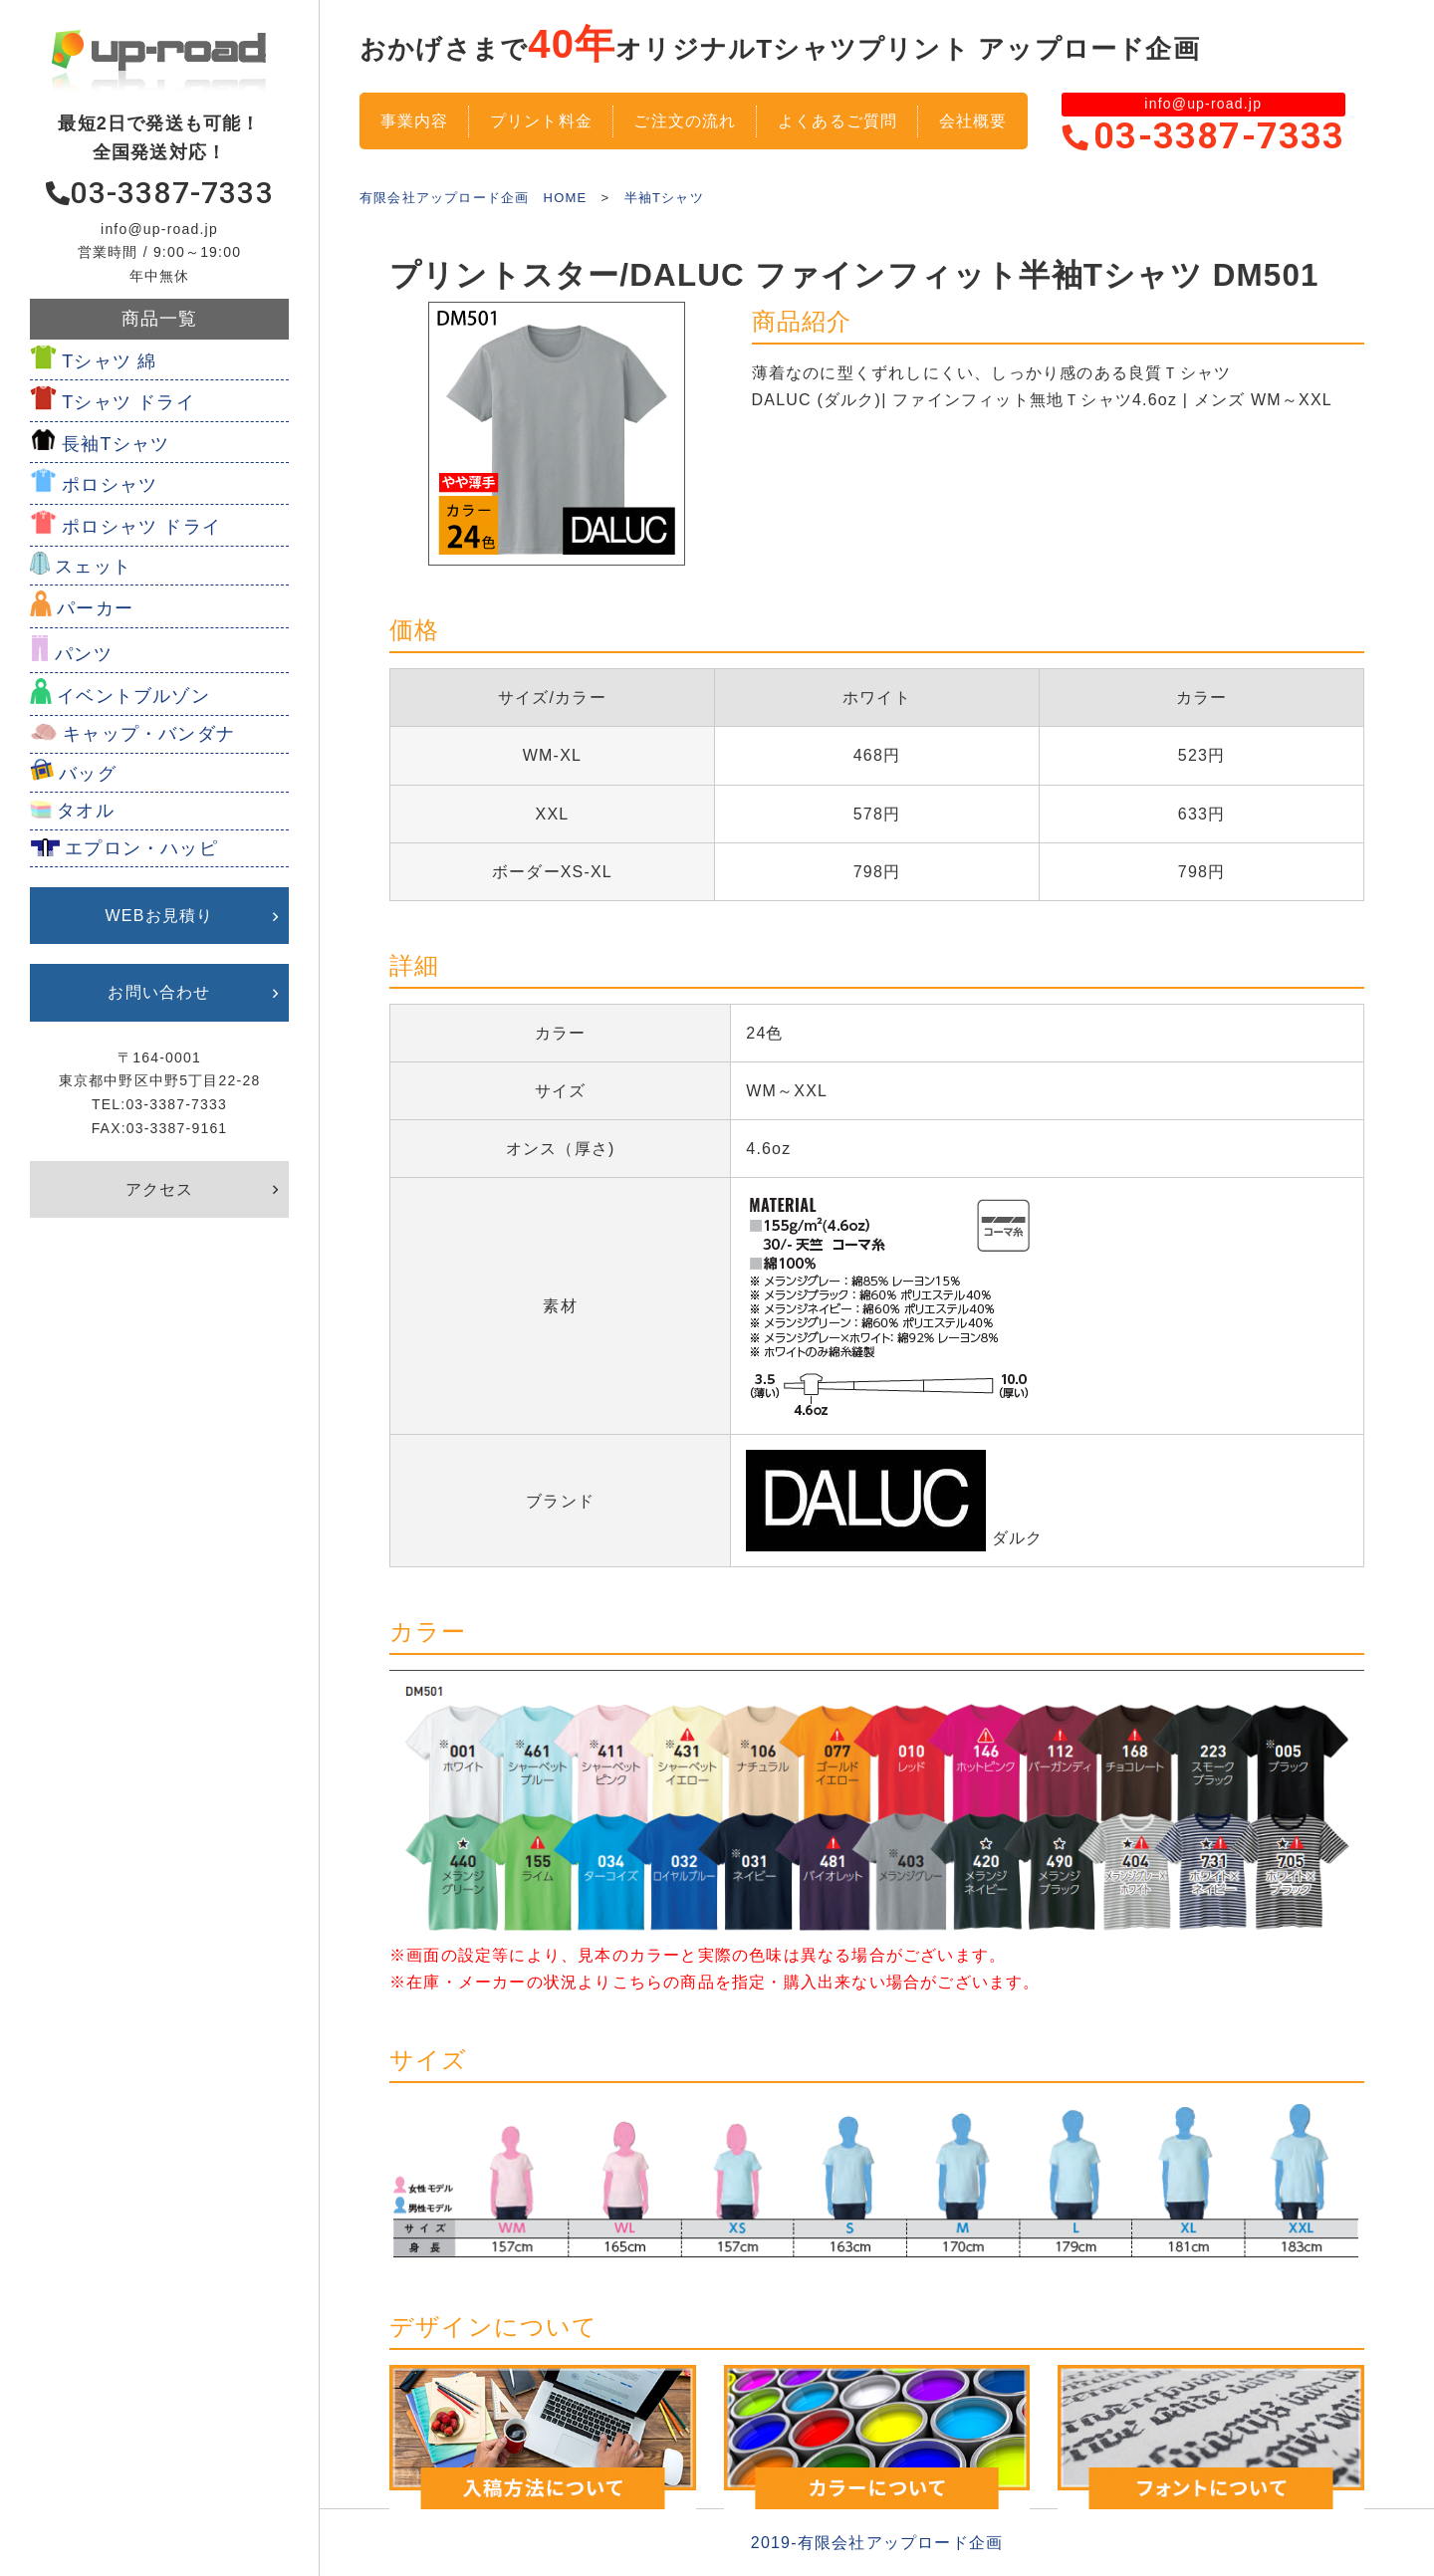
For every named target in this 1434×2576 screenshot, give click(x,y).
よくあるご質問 (837, 121)
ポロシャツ (109, 485)
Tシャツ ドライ (128, 402)
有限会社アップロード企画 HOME (473, 197)
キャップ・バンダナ (149, 734)
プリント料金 (541, 121)
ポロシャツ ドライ (141, 527)
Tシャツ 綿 (109, 361)
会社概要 (973, 121)
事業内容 (414, 121)
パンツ (84, 654)
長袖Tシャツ (115, 444)
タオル (86, 810)
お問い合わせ (159, 992)
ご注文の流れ (684, 121)
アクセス (159, 1189)
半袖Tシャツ (664, 197)
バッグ (88, 774)
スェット (93, 567)
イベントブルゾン (133, 696)
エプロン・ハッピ (141, 848)
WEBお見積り (160, 915)
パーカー (95, 608)
